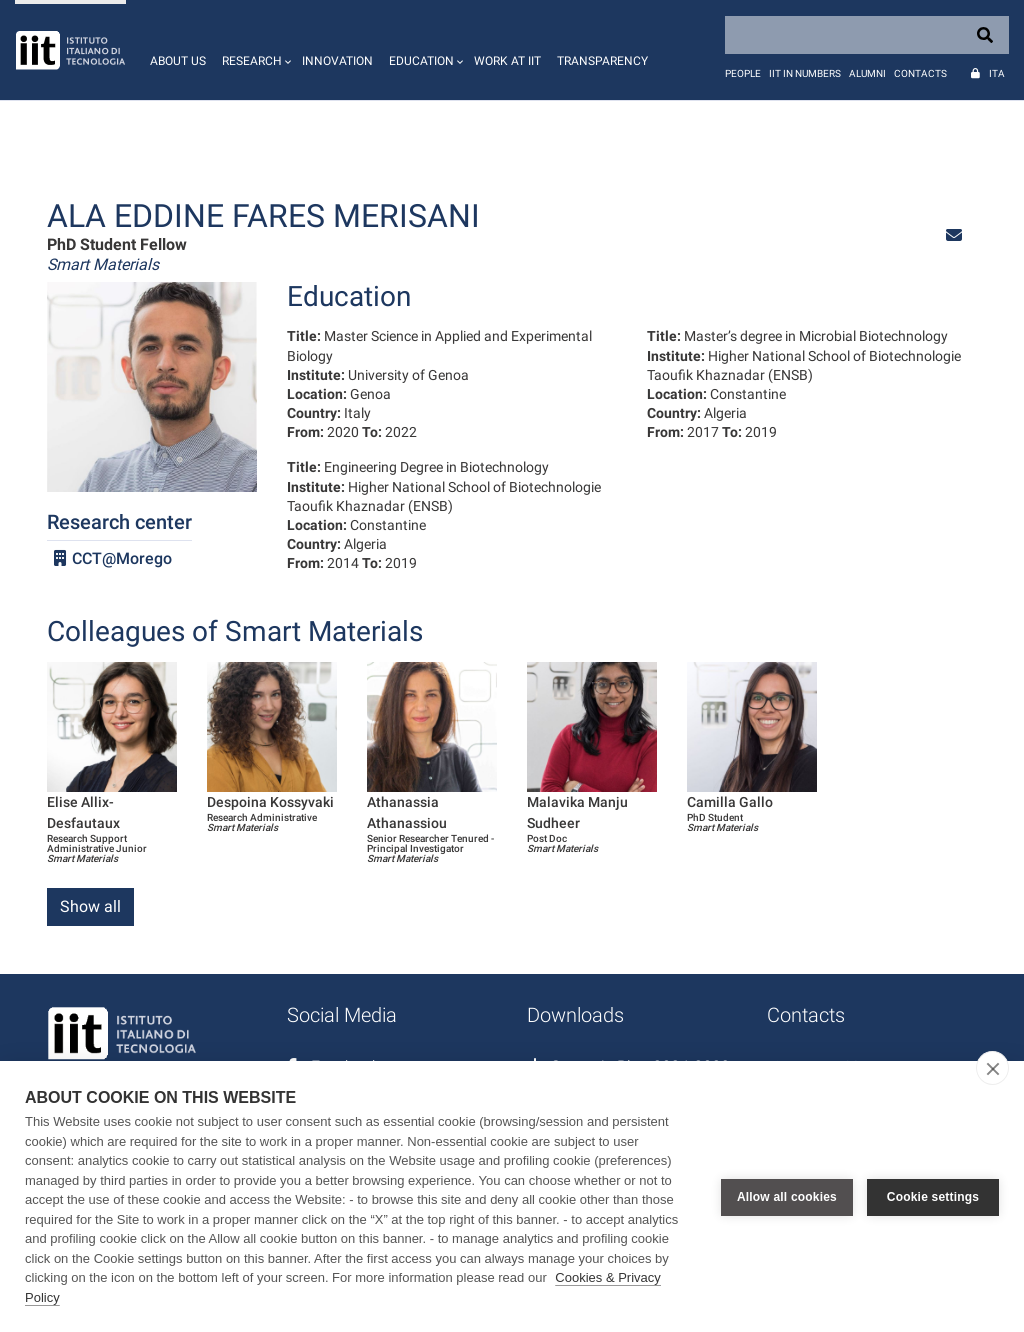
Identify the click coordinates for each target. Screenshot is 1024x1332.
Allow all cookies (787, 1197)
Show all (90, 906)
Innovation (337, 61)
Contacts (920, 73)
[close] (992, 1068)
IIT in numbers (805, 73)
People (743, 73)
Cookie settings (933, 1197)
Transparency (602, 61)
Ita (997, 73)
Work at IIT (507, 61)
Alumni (867, 73)
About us (178, 61)
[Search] (867, 35)
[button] (254, 50)
